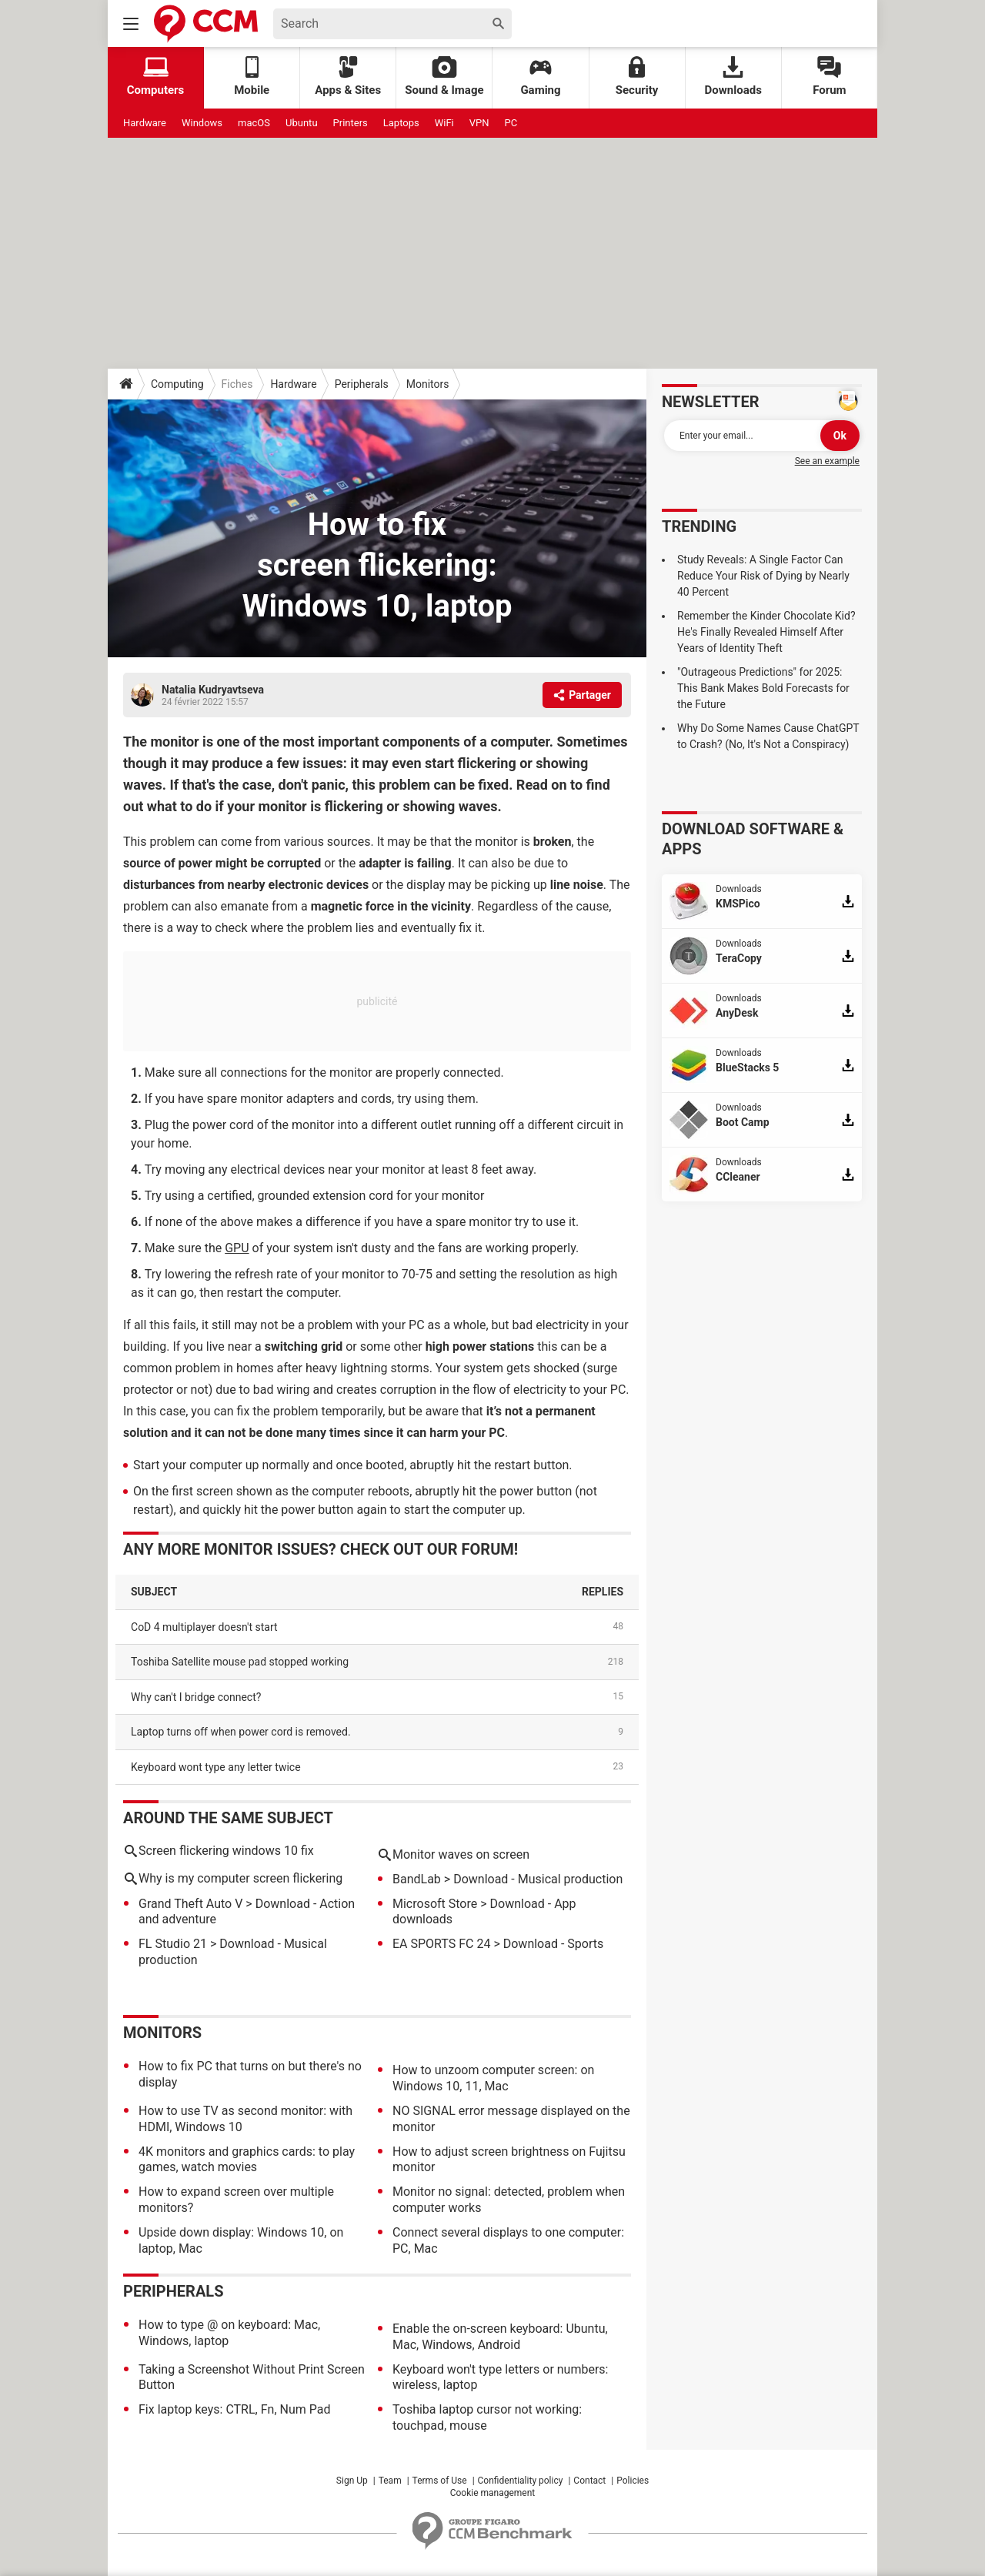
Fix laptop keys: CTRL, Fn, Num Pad (234, 2409)
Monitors (427, 384)
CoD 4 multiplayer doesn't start (204, 1627)
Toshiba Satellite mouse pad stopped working (240, 1662)
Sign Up (352, 2480)
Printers (350, 123)
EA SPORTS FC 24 (441, 1943)
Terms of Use (439, 2480)
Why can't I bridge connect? (196, 1697)
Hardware (144, 123)
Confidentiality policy (520, 2480)
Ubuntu (301, 123)
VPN (479, 123)
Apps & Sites (348, 76)
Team (390, 2480)
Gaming (540, 76)
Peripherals (362, 384)
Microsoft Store (434, 1903)
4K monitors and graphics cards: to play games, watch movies (247, 2159)
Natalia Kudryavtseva (213, 689)
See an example (827, 461)
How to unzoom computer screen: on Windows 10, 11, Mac (493, 2078)
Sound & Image (444, 76)
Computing (177, 384)
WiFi (444, 123)
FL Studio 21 (173, 1943)
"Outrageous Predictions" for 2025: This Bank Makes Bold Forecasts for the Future (763, 688)
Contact (589, 2480)
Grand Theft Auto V (190, 1903)
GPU (237, 1248)
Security (637, 76)
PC (511, 123)
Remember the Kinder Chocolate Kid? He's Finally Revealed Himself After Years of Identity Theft (766, 632)
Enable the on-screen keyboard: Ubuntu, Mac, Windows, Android (500, 2336)
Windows (202, 123)
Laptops (401, 123)
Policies (632, 2480)
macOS (254, 123)
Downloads (733, 76)
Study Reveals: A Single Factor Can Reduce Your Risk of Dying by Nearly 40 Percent (763, 575)
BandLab (416, 1879)
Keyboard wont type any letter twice (216, 1767)
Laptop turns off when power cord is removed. (241, 1732)
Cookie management (493, 2492)
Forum (829, 76)
